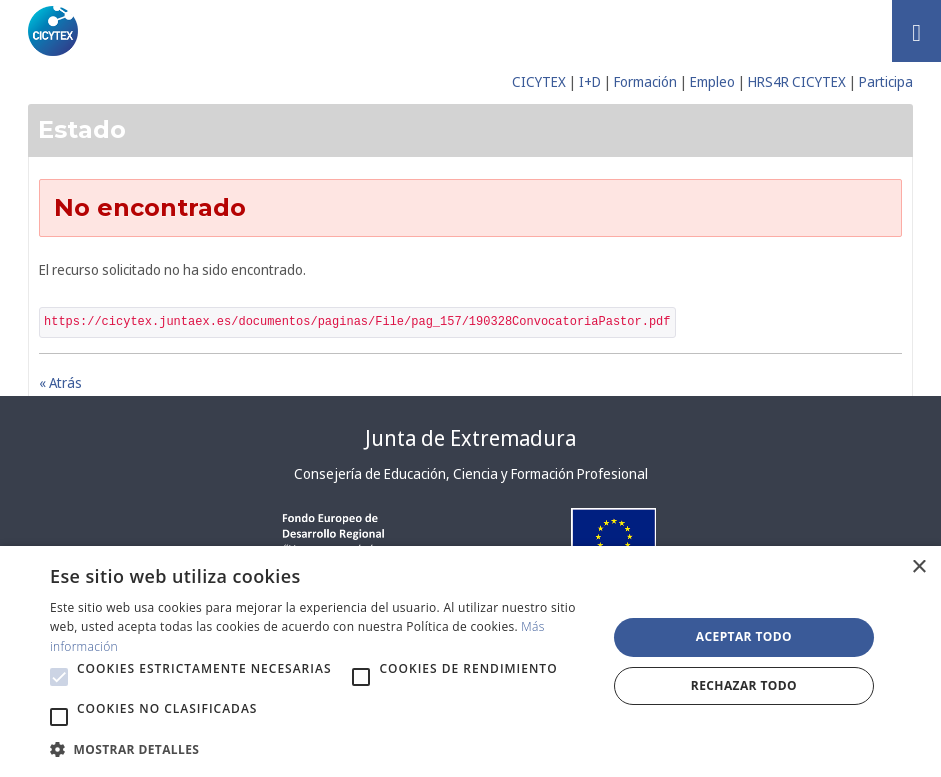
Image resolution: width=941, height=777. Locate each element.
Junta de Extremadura (470, 438)
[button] (59, 677)
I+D (590, 81)
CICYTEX (539, 81)
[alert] (470, 661)
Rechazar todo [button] (744, 685)
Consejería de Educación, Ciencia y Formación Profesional (471, 473)
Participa (886, 81)
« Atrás (60, 382)
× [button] (918, 567)
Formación (645, 81)
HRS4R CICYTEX (797, 81)
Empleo (712, 81)
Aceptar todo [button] (744, 636)
